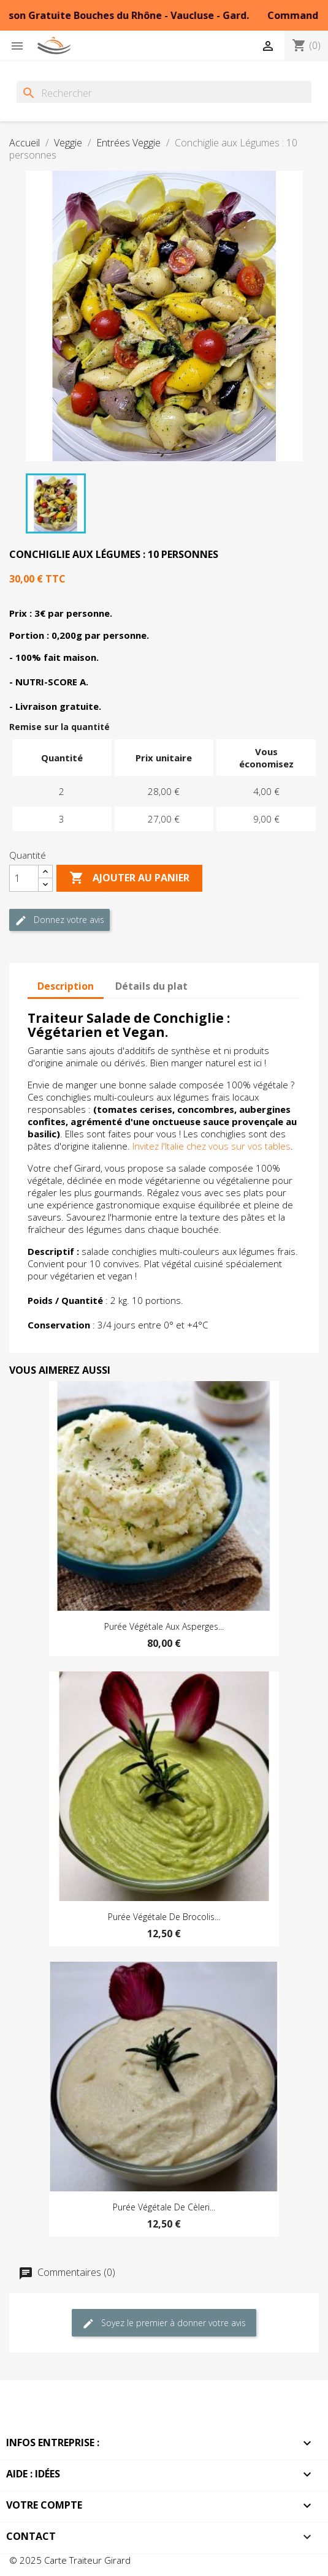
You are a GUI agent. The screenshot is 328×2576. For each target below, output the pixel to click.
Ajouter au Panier (129, 878)
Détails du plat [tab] (151, 986)
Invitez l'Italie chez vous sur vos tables (211, 1146)
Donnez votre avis (59, 920)
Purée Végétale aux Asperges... (164, 1626)
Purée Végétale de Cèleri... (164, 2207)
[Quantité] (24, 878)
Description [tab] (65, 986)
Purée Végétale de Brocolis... (164, 1917)
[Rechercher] (164, 93)
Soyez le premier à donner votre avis (164, 2323)
